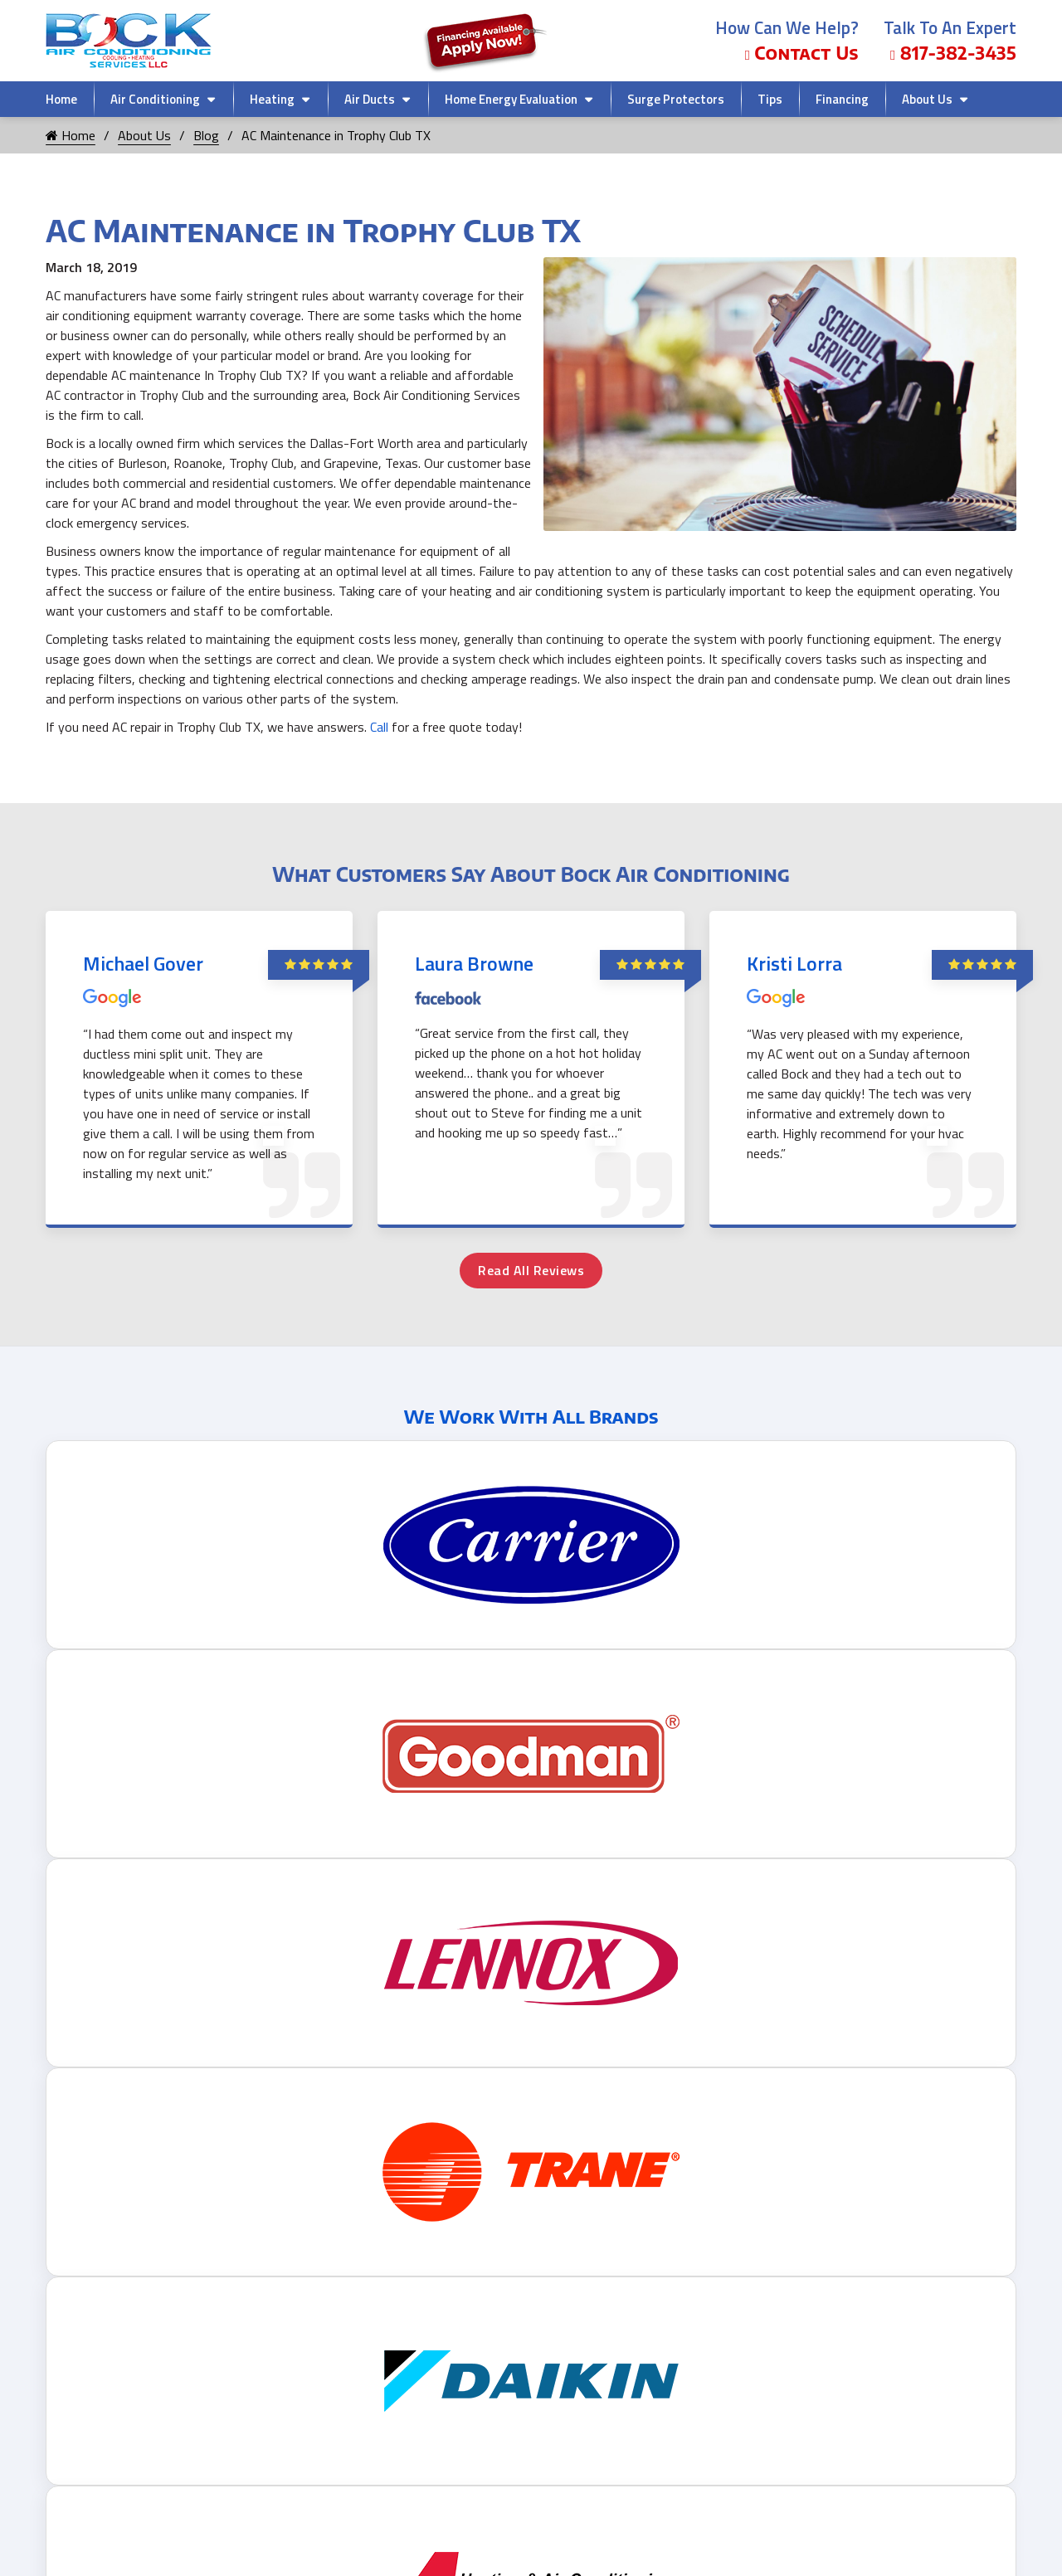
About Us (927, 99)
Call (379, 727)
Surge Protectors (675, 99)
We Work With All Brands (531, 1416)
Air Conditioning (155, 99)
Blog (206, 135)
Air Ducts (369, 99)
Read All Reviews (531, 1270)
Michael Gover (143, 963)
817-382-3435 (953, 52)
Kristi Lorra (794, 963)
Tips (770, 99)
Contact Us (802, 52)
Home (61, 99)
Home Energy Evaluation (511, 99)
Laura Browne (474, 963)
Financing (842, 99)
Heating (272, 99)
